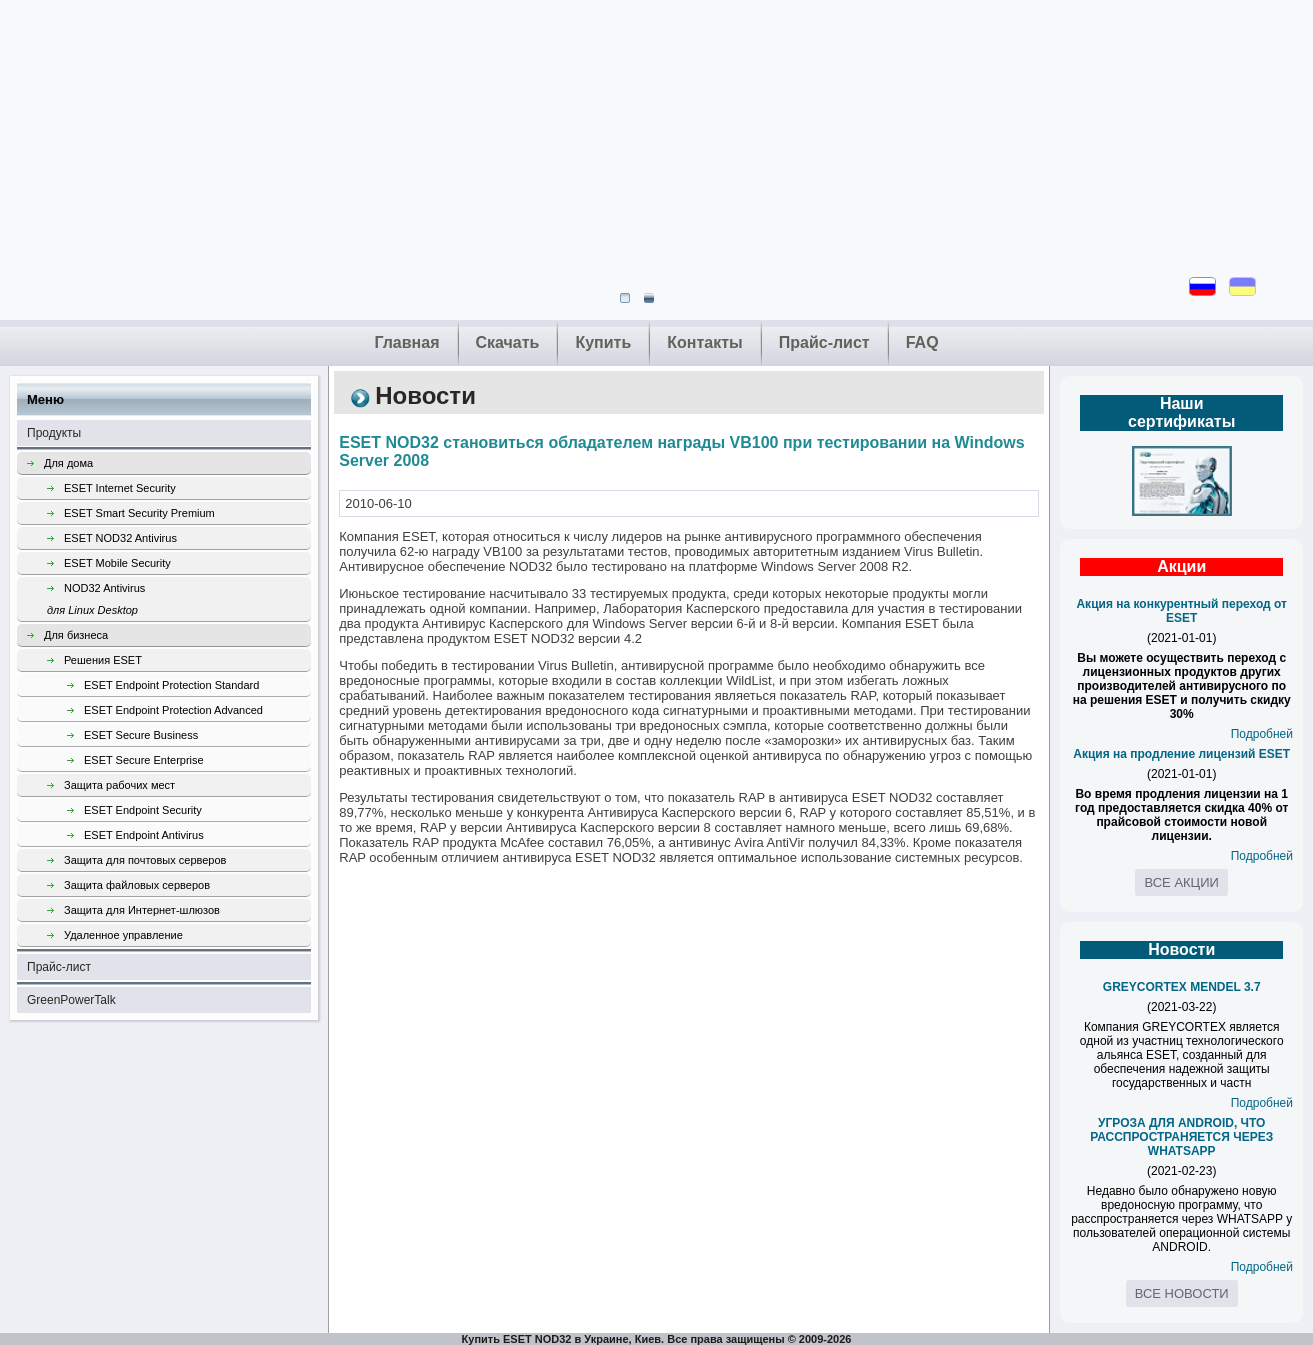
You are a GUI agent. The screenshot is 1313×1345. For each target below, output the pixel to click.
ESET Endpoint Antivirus (144, 835)
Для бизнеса (76, 635)
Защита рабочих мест (119, 785)
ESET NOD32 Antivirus (120, 538)
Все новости (1182, 1293)
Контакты (704, 342)
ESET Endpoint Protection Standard (171, 685)
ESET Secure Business (141, 735)
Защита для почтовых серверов (145, 860)
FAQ (922, 342)
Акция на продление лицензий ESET (1181, 754)
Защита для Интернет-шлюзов (142, 910)
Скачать (508, 342)
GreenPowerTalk (71, 1000)
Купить (603, 342)
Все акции (1181, 882)
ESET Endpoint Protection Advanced (173, 710)
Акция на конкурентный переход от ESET (1181, 611)
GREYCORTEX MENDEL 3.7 (1182, 987)
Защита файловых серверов (137, 885)
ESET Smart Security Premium (139, 513)
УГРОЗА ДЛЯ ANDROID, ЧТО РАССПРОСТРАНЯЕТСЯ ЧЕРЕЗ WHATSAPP (1181, 1137)
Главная (406, 342)
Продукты (54, 433)
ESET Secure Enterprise (144, 760)
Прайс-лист (824, 342)
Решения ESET (103, 660)
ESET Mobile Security (117, 563)
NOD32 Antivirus (179, 601)
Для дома (68, 463)
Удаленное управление (123, 935)
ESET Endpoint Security (143, 810)
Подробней (1262, 734)
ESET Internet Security (120, 488)
